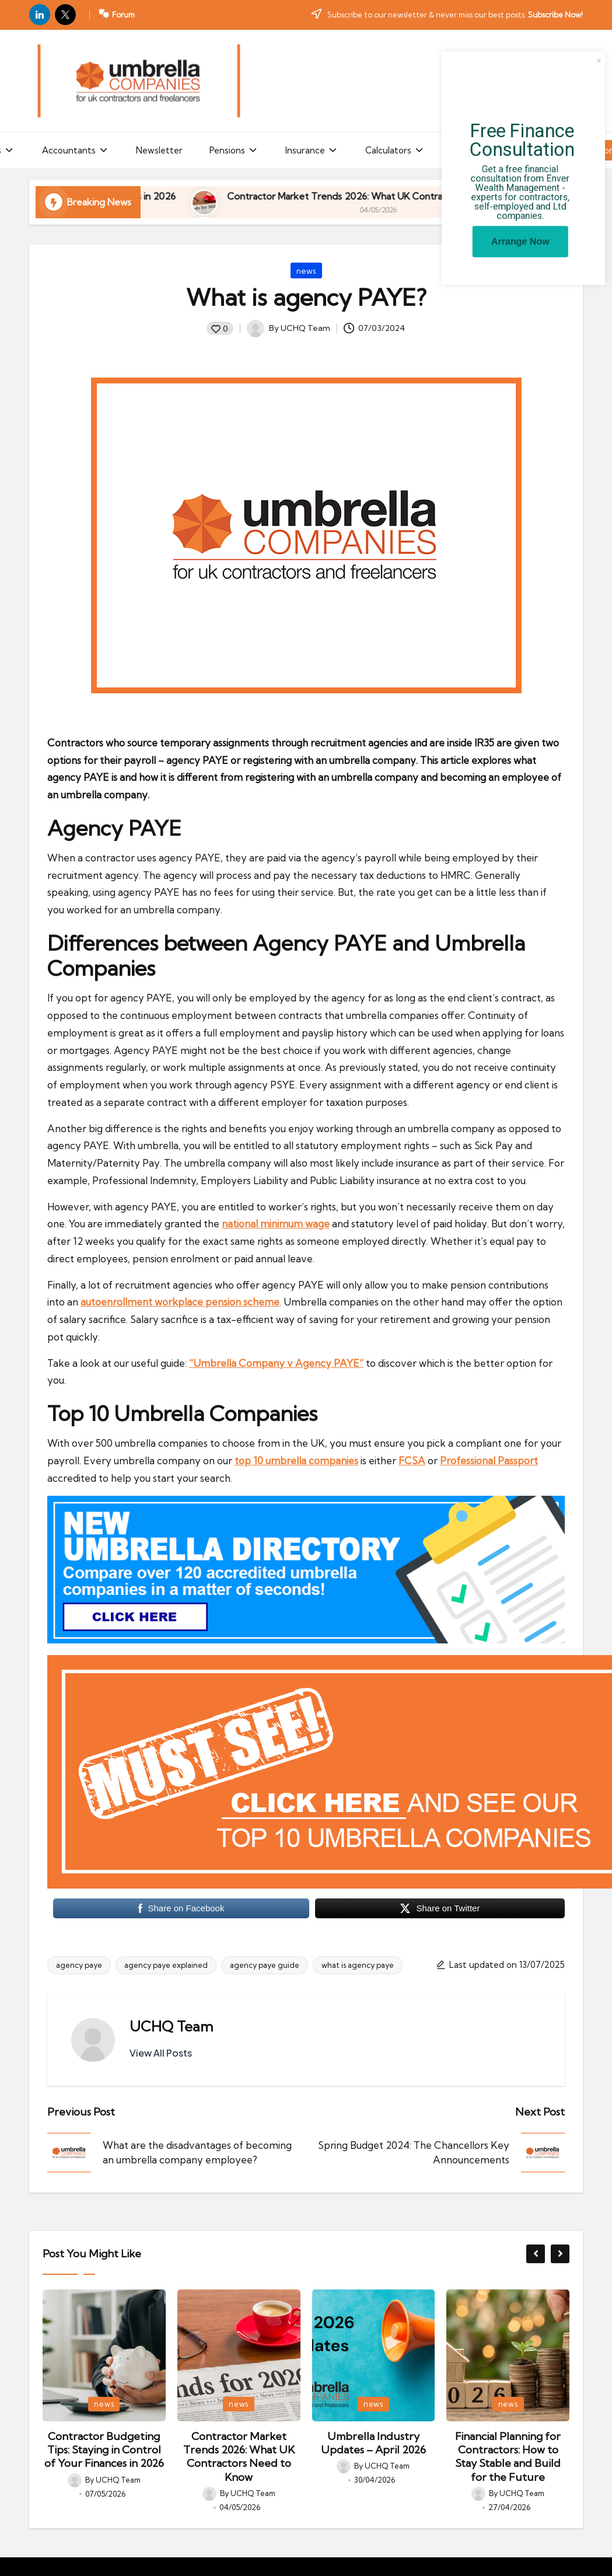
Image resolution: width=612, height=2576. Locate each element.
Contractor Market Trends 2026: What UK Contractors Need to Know (239, 2457)
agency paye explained (166, 1965)
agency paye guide (264, 1965)
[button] (161, 2053)
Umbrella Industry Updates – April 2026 (373, 2443)
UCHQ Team (172, 2026)
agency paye (79, 1965)
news (306, 271)
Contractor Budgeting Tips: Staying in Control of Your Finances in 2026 (104, 2450)
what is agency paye (357, 1965)
